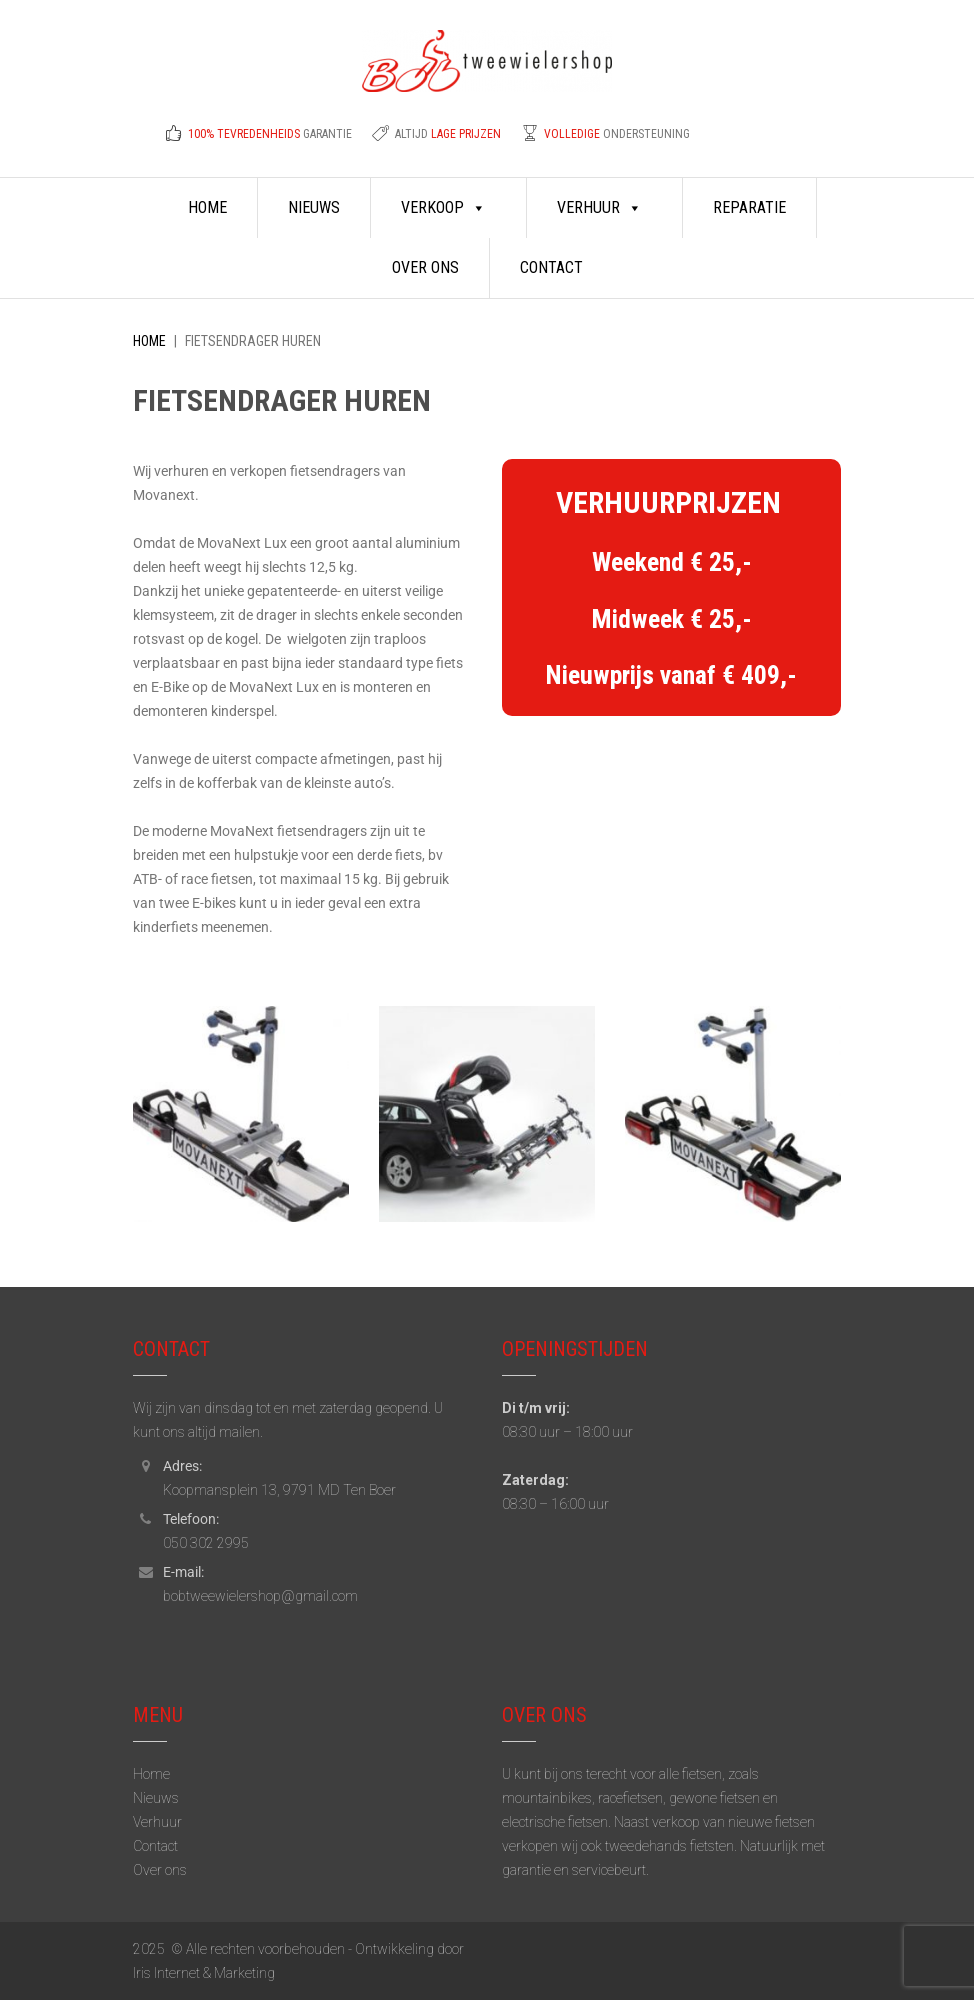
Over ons (425, 267)
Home (207, 207)
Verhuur (599, 208)
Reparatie (749, 207)
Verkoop (443, 208)
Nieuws (314, 207)
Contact (551, 267)
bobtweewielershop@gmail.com (260, 1596)
